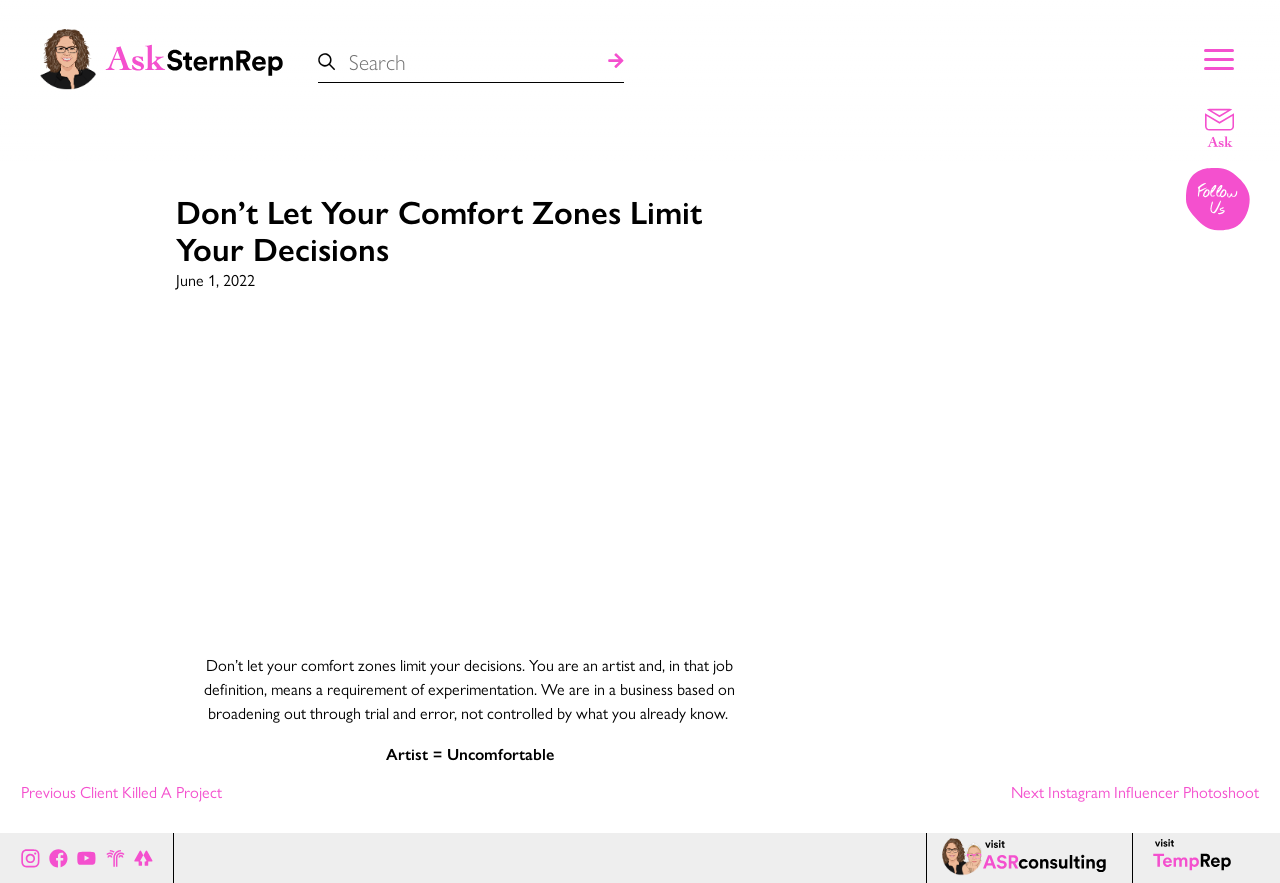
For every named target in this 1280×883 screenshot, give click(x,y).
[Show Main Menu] (1219, 57)
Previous (121, 791)
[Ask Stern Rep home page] (160, 57)
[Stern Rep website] (115, 857)
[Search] (616, 61)
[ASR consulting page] (1029, 858)
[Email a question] (1219, 127)
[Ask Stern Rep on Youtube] (86, 857)
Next (1135, 791)
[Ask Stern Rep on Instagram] (30, 857)
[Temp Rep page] (1195, 858)
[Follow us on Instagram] (1219, 201)
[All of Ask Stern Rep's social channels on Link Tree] (143, 857)
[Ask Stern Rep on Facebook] (58, 857)
